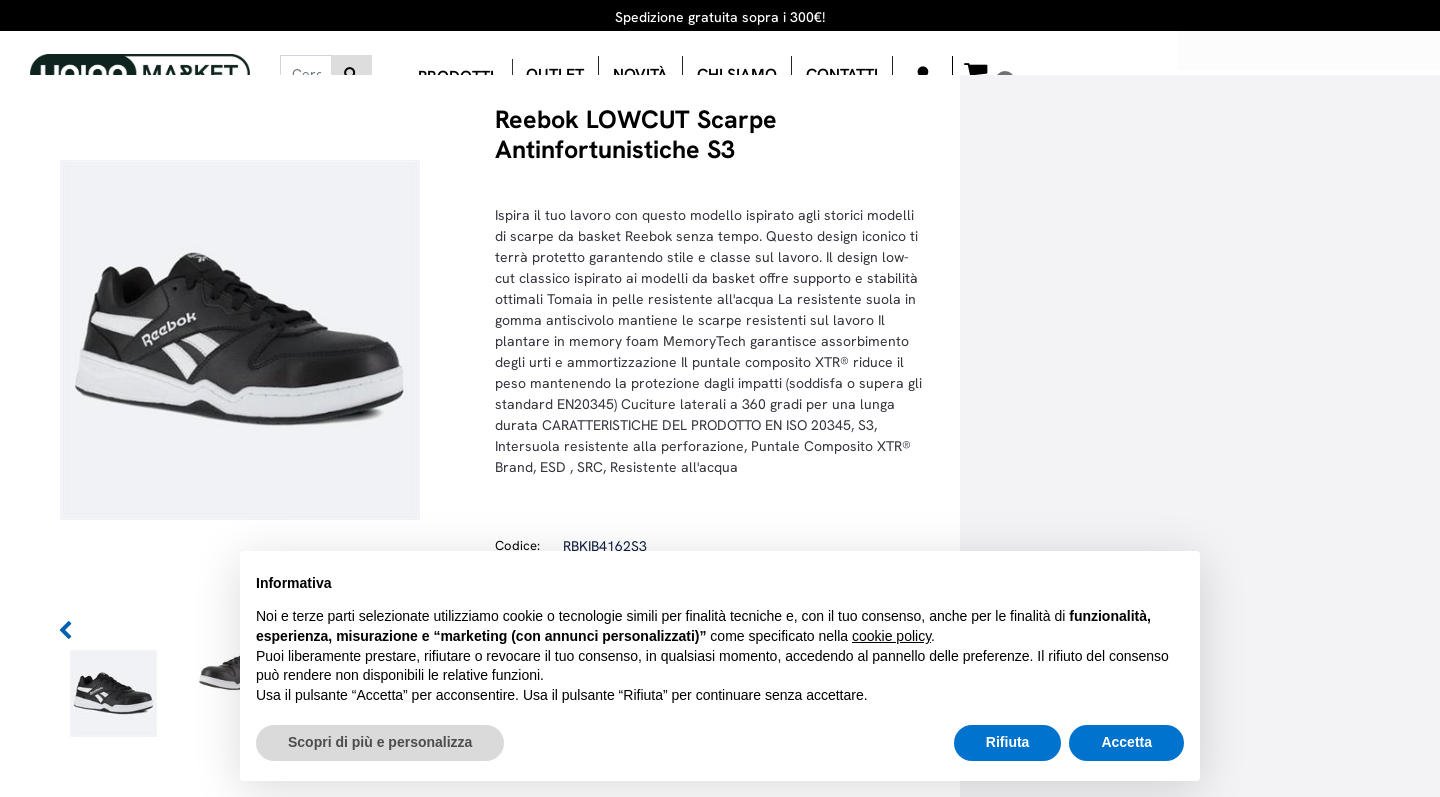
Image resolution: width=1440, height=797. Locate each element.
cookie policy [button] (891, 636)
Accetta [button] (1126, 742)
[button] (351, 74)
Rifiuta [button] (1008, 742)
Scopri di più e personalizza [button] (380, 742)
